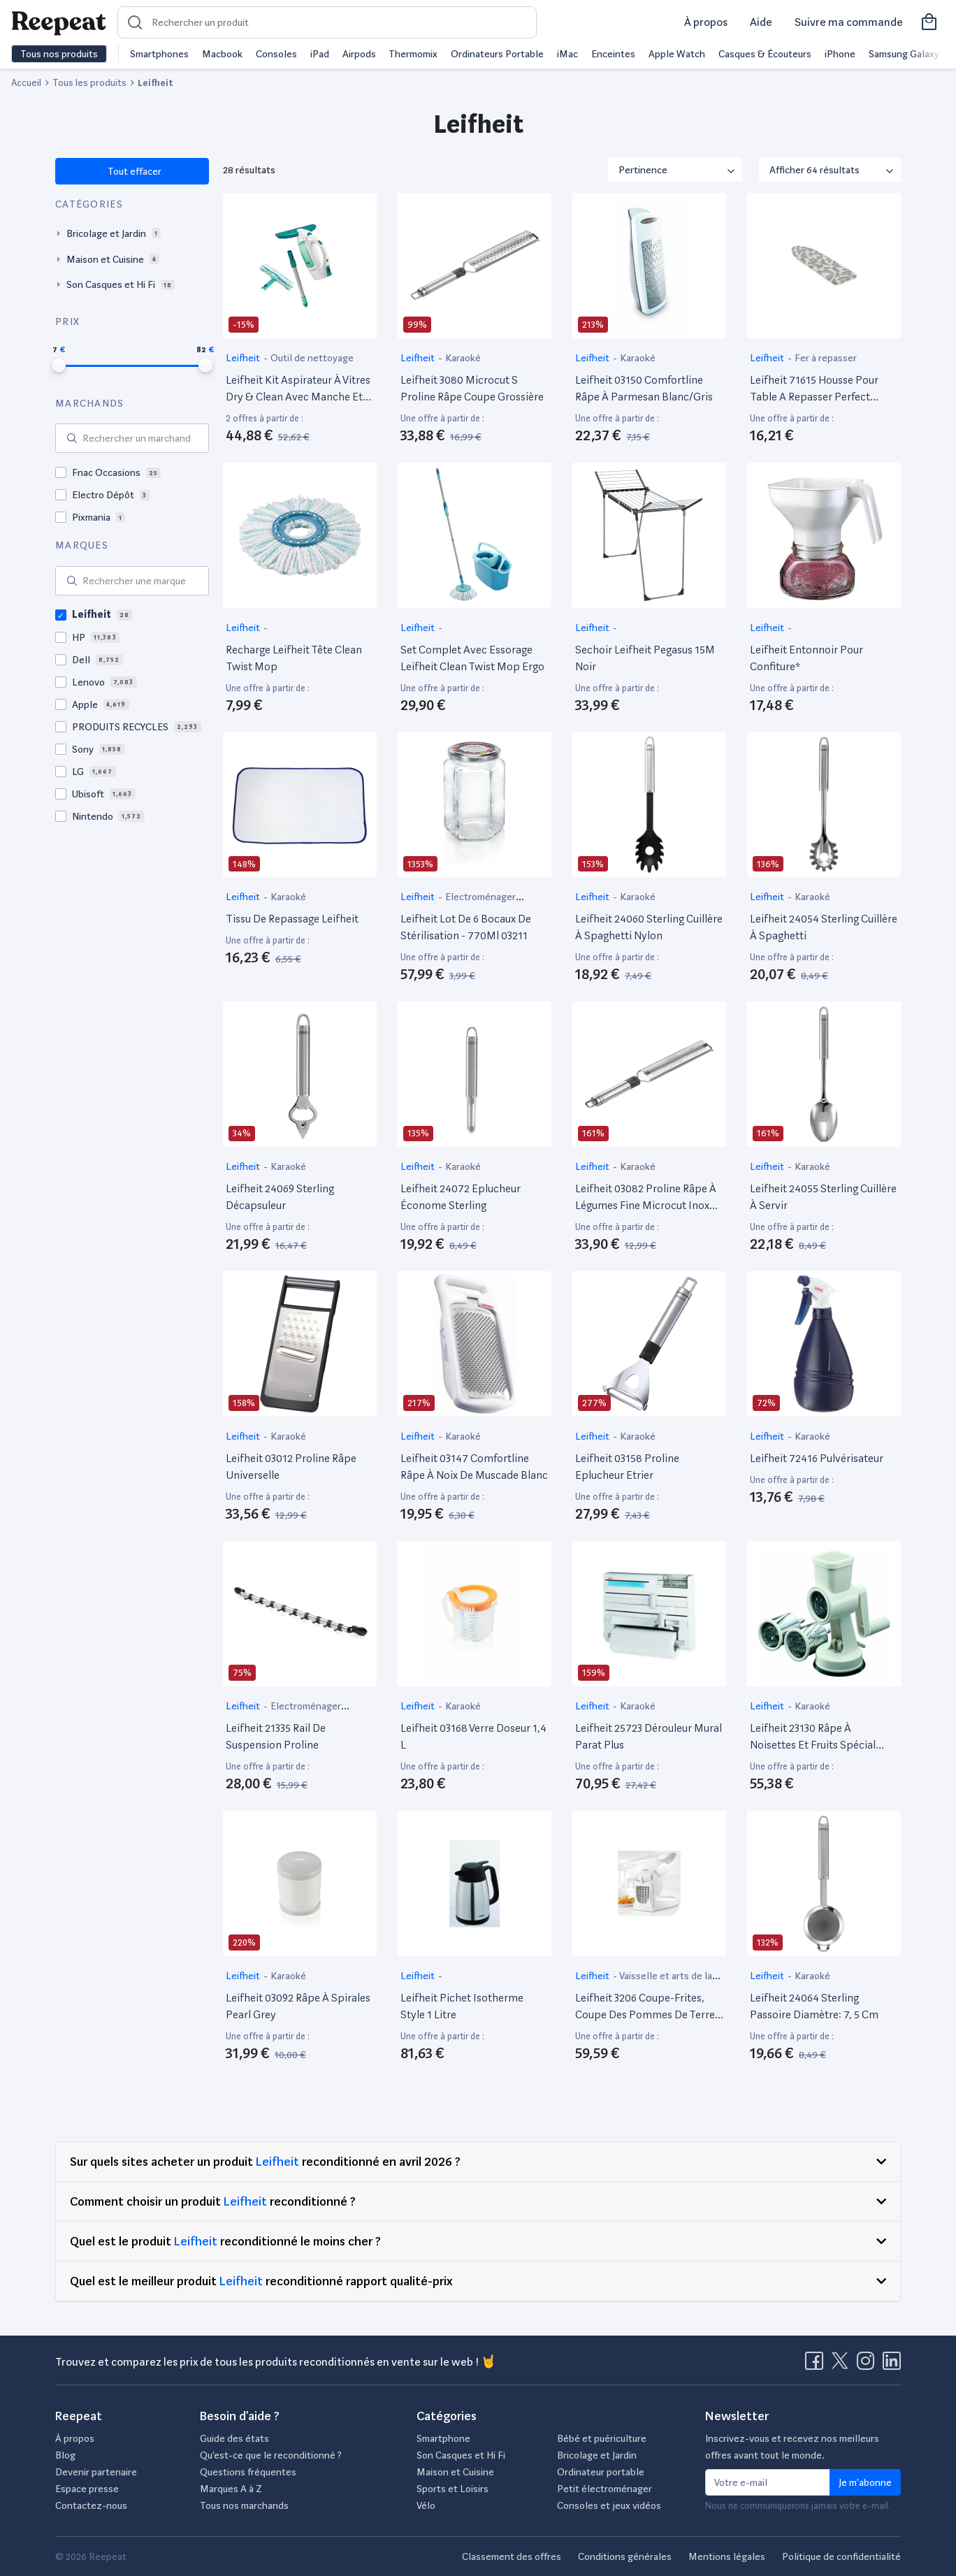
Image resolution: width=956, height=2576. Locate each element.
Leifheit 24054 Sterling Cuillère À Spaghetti (823, 927)
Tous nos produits (59, 53)
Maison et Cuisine (455, 2471)
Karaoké (463, 357)
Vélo (426, 2505)
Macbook (222, 53)
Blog (65, 2455)
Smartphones (159, 53)
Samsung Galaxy (904, 53)
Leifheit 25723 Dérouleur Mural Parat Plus (648, 1736)
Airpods (359, 53)
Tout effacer (133, 171)
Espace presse (87, 2488)
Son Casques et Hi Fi (461, 2455)
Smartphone (443, 2438)
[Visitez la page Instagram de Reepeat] (869, 2365)
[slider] (59, 365)
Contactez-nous (91, 2505)
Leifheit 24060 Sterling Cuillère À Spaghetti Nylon (649, 927)
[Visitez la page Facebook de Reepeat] (817, 2365)
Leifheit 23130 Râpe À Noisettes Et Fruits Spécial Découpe (813, 1737)
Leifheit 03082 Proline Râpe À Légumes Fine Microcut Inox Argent (645, 1198)
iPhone (840, 53)
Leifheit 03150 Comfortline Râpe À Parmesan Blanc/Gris (644, 388)
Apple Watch (677, 53)
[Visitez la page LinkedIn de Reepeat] (892, 2365)
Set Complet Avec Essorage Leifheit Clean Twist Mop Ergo (472, 658)
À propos (705, 22)
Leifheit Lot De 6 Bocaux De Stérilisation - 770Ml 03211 (465, 927)
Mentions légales (726, 2556)
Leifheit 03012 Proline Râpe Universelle (291, 1467)
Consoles (276, 53)
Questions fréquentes (248, 2471)
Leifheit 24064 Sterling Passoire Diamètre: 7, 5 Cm (814, 2006)
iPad (319, 53)
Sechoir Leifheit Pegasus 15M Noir (645, 658)
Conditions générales (625, 2556)
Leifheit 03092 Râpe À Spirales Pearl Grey (298, 2006)
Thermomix (413, 53)
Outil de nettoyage (312, 357)
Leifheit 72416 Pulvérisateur (816, 1458)
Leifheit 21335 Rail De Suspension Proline (276, 1736)
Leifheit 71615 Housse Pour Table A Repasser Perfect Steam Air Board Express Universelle (814, 389)
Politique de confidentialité (841, 2556)
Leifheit (244, 357)
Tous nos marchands (244, 2505)
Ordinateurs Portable (497, 53)
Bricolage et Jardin (597, 2455)
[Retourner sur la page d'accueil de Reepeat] (58, 22)
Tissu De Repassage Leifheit (292, 918)
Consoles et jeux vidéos (609, 2505)
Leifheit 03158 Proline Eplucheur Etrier (627, 1467)
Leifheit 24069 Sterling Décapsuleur (280, 1197)
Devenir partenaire (96, 2471)
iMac (567, 53)
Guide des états (234, 2438)
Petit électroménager (604, 2488)
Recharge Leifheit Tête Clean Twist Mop (294, 658)
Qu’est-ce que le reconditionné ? (271, 2455)
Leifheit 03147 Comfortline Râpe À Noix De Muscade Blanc (474, 1467)
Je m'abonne (865, 2482)
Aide (761, 22)
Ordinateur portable (600, 2471)
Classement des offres (511, 2556)
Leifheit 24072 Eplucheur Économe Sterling (460, 1197)
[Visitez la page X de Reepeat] (843, 2365)
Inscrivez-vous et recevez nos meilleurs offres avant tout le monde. (792, 2447)
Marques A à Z (231, 2488)
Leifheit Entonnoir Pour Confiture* (806, 658)
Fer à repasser (826, 357)
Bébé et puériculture (601, 2438)
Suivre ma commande (849, 22)
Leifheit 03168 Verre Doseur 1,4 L (473, 1736)
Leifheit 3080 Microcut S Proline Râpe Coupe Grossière (472, 388)
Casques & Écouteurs (764, 53)
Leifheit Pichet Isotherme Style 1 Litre (461, 2006)
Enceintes (613, 53)
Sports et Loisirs (452, 2488)
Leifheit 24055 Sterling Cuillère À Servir (823, 1197)
